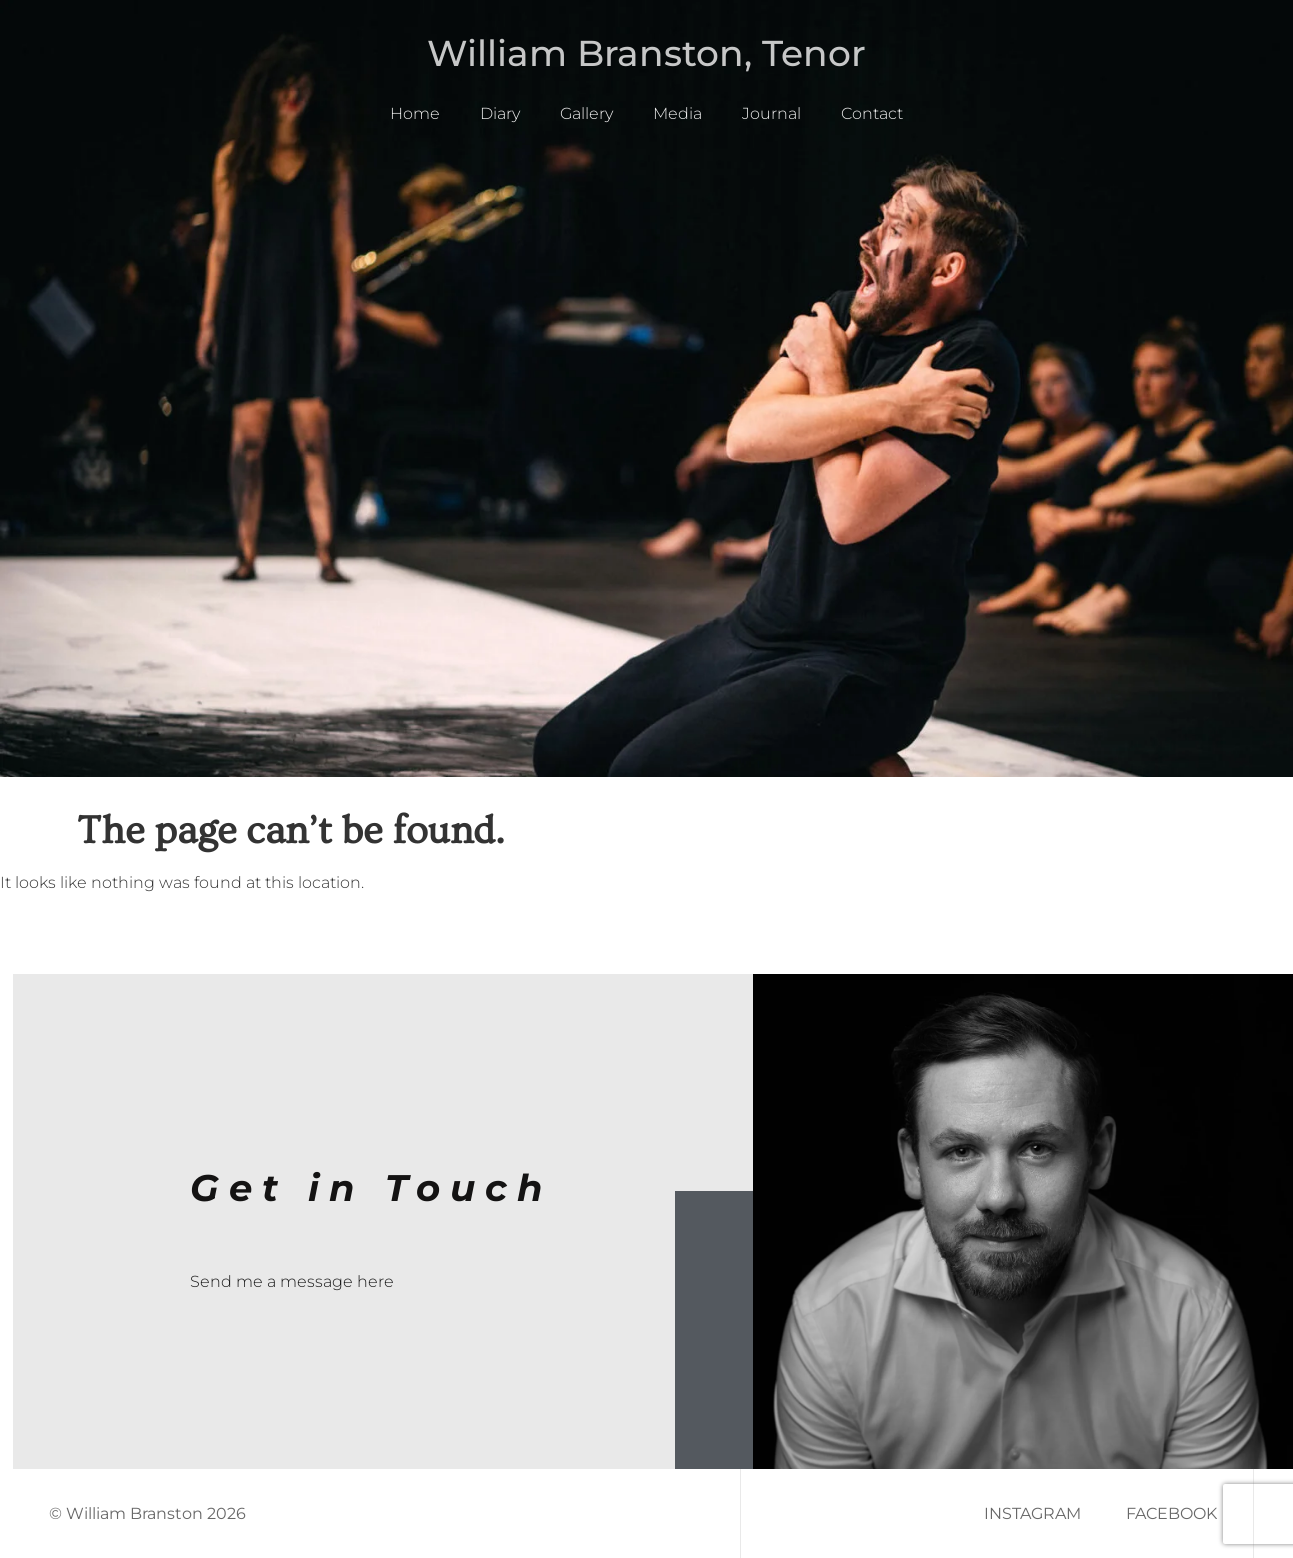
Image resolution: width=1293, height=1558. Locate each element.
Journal (771, 113)
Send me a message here (292, 1281)
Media (677, 113)
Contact (872, 113)
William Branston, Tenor (646, 53)
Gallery (586, 113)
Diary (500, 113)
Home (415, 113)
